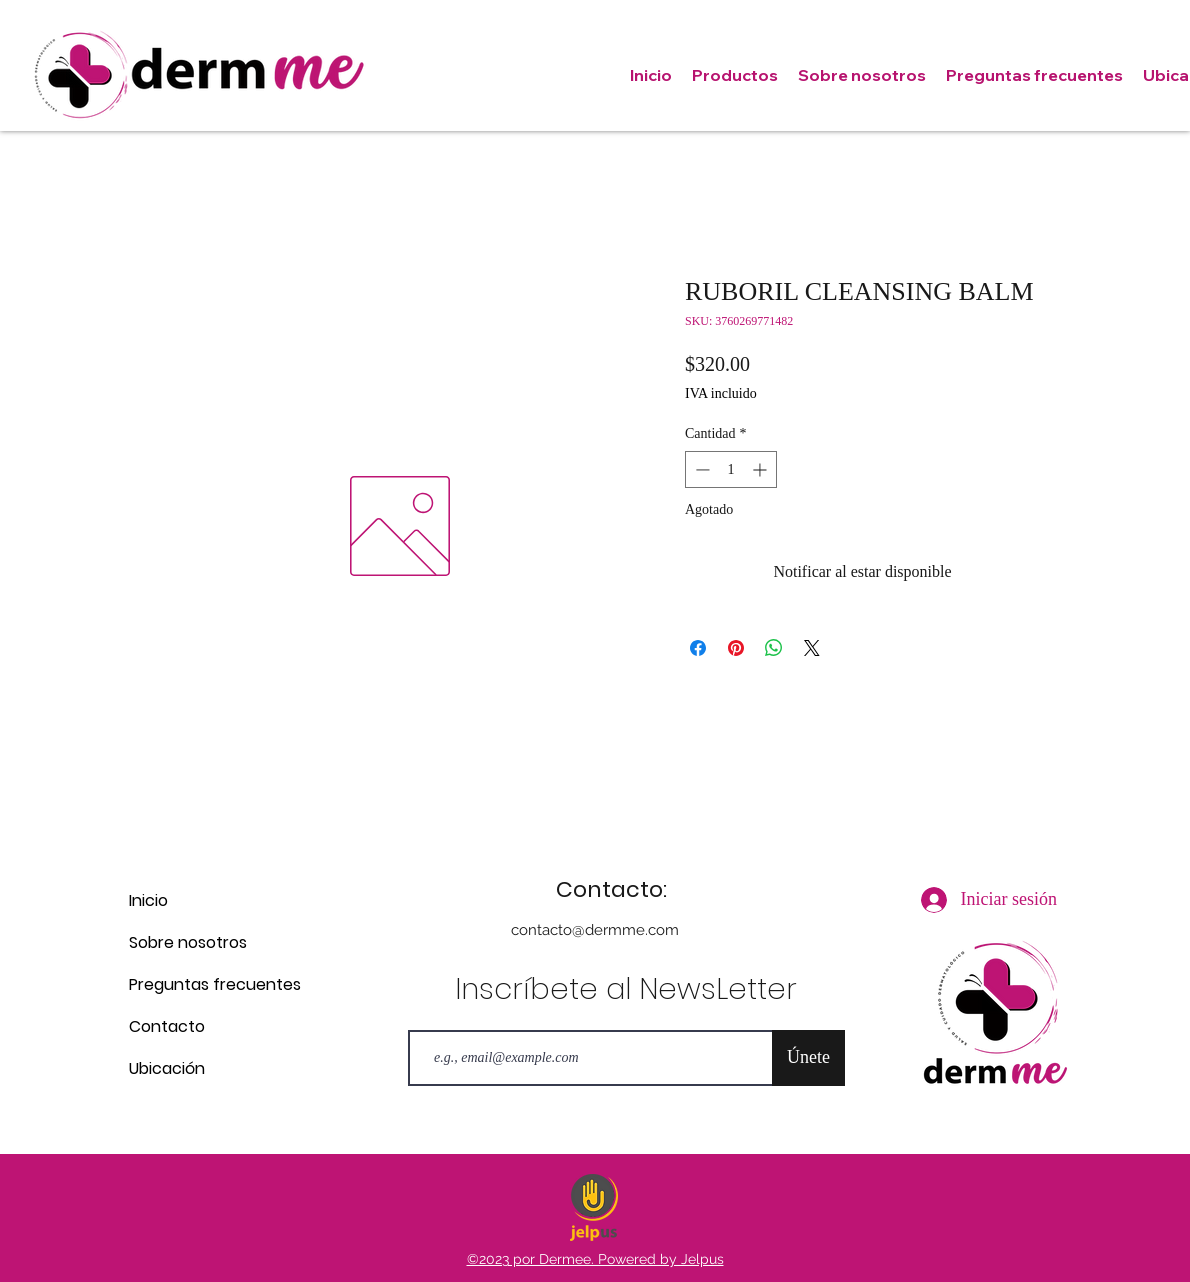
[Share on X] (812, 648)
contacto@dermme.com (595, 930)
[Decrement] (700, 469)
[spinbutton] (731, 469)
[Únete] (808, 1058)
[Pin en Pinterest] (736, 648)
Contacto (167, 1026)
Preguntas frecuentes (199, 984)
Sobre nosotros (188, 942)
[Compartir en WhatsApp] (774, 648)
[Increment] (761, 469)
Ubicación (167, 1068)
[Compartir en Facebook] (698, 648)
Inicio (148, 900)
